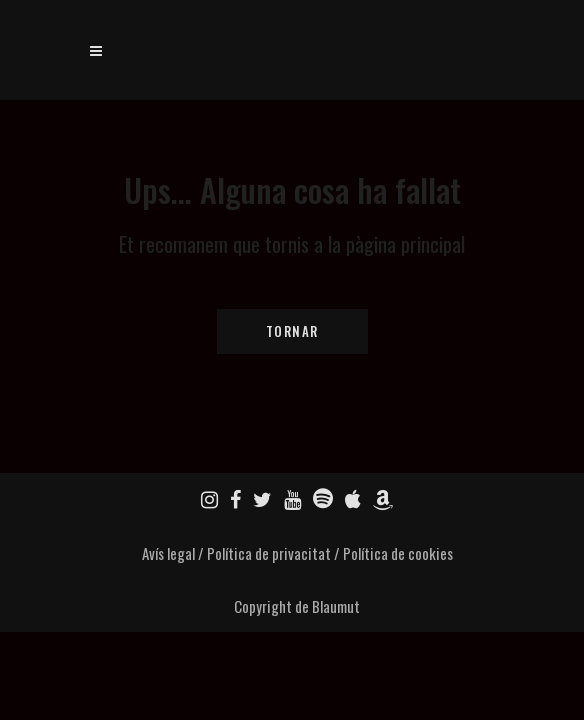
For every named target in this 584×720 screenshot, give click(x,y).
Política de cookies (398, 553)
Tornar (292, 331)
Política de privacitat (269, 553)
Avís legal (168, 553)
